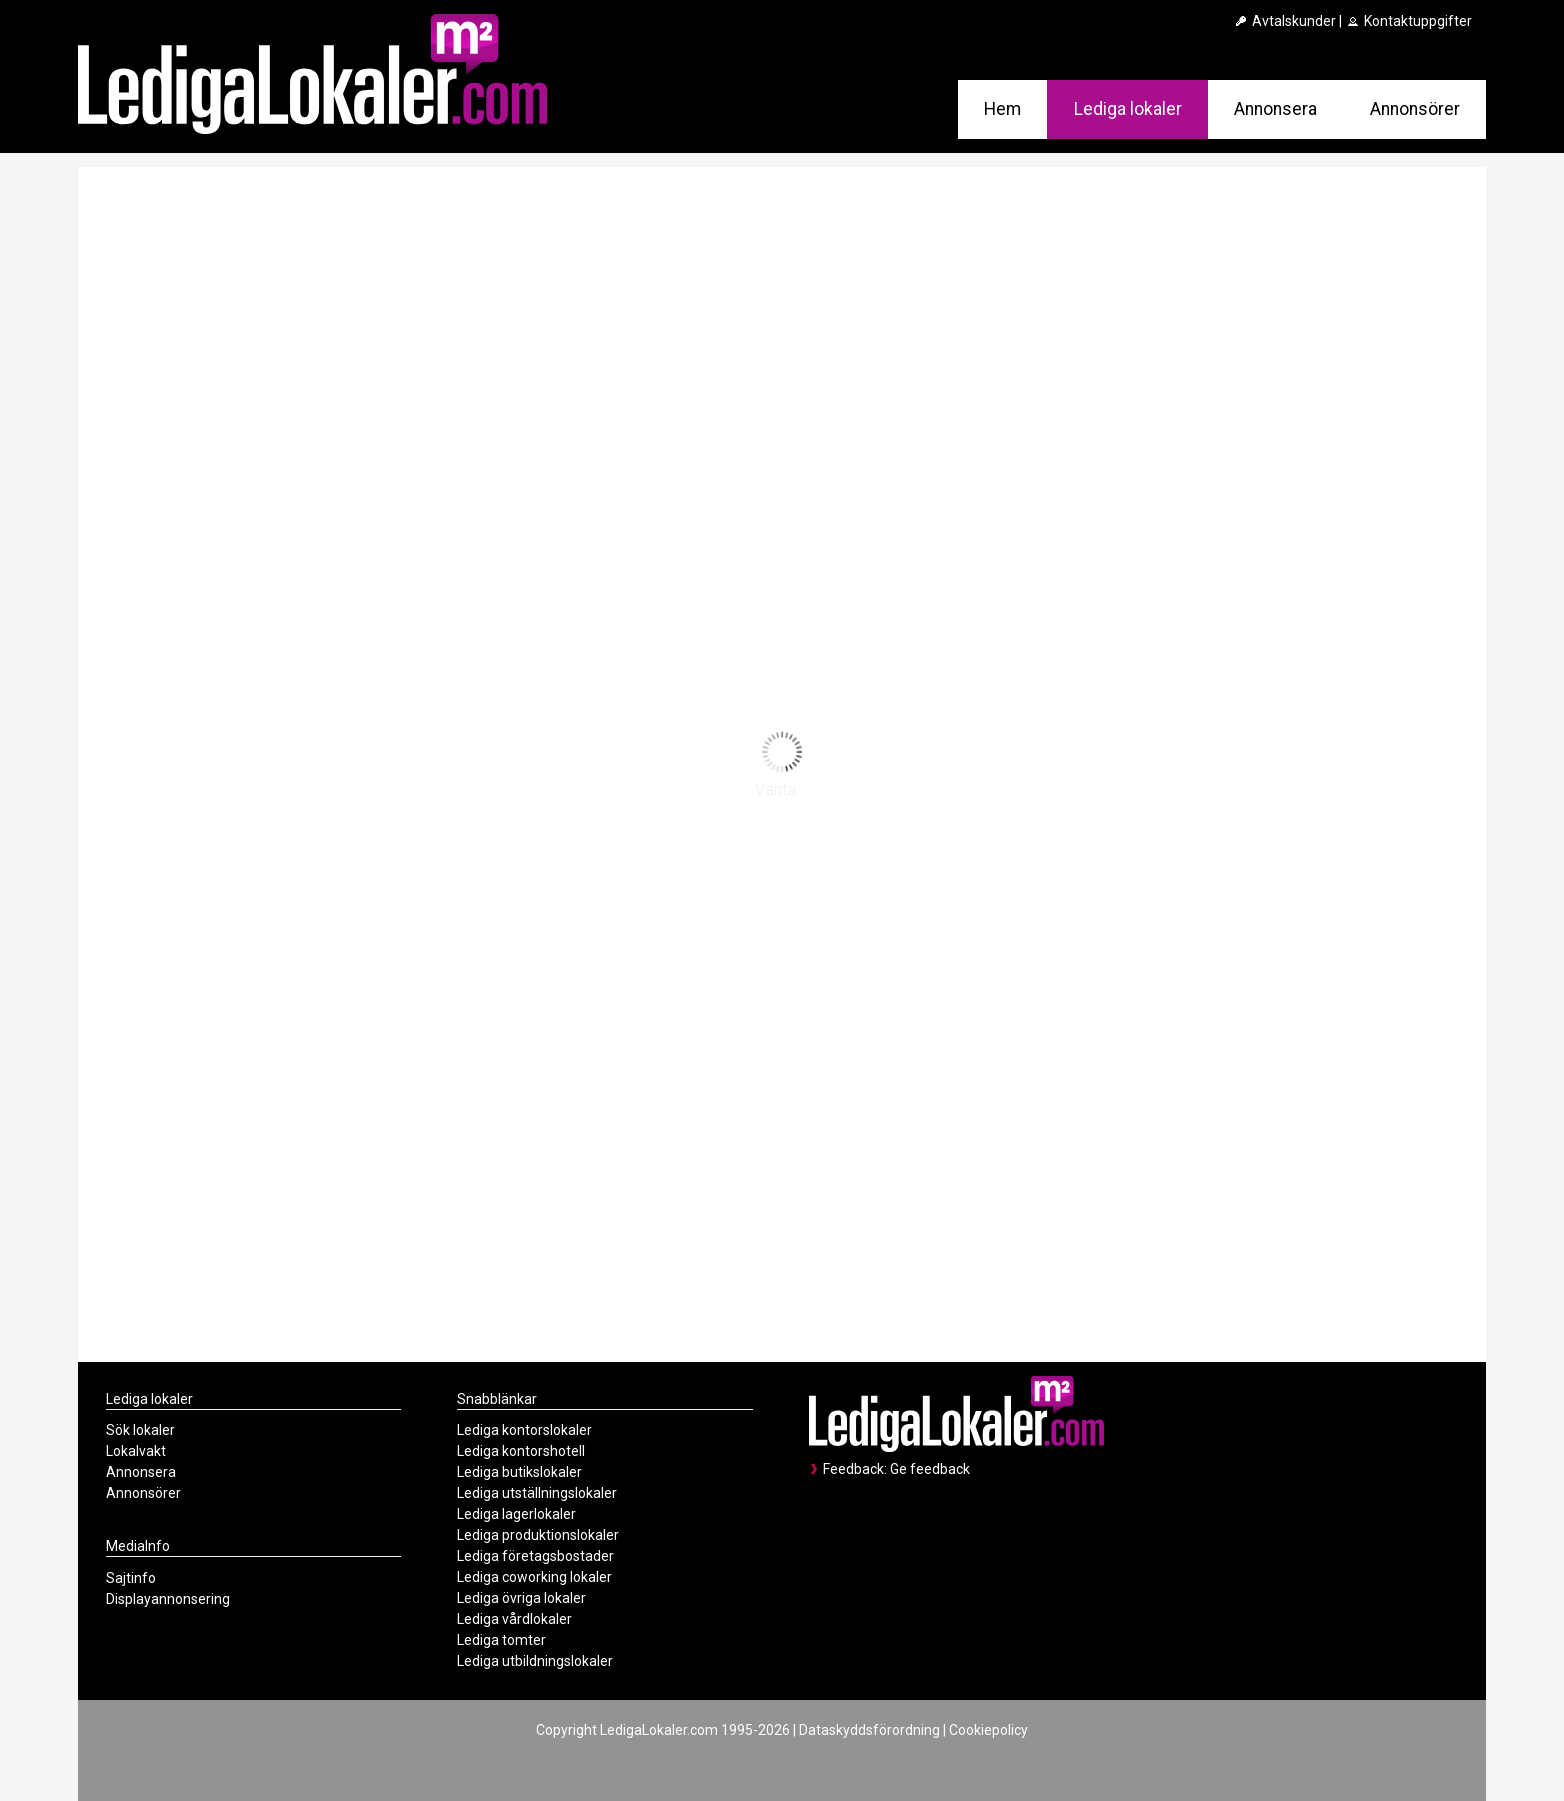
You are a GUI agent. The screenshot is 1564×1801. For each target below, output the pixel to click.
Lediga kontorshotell (521, 1451)
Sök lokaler (140, 1430)
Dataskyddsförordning (869, 1730)
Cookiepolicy (988, 1730)
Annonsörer (1415, 109)
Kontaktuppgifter (1408, 21)
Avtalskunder (1284, 21)
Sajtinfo (131, 1578)
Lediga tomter (501, 1640)
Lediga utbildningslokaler (535, 1661)
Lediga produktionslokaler (538, 1535)
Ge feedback (930, 1469)
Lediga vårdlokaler (514, 1619)
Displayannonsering (168, 1599)
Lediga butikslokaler (519, 1472)
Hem (1002, 109)
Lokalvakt (136, 1451)
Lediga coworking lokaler (534, 1577)
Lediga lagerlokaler (516, 1514)
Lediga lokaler (1128, 109)
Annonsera (1275, 109)
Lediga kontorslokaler (524, 1430)
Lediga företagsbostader (535, 1556)
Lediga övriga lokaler (521, 1598)
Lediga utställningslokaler (537, 1493)
